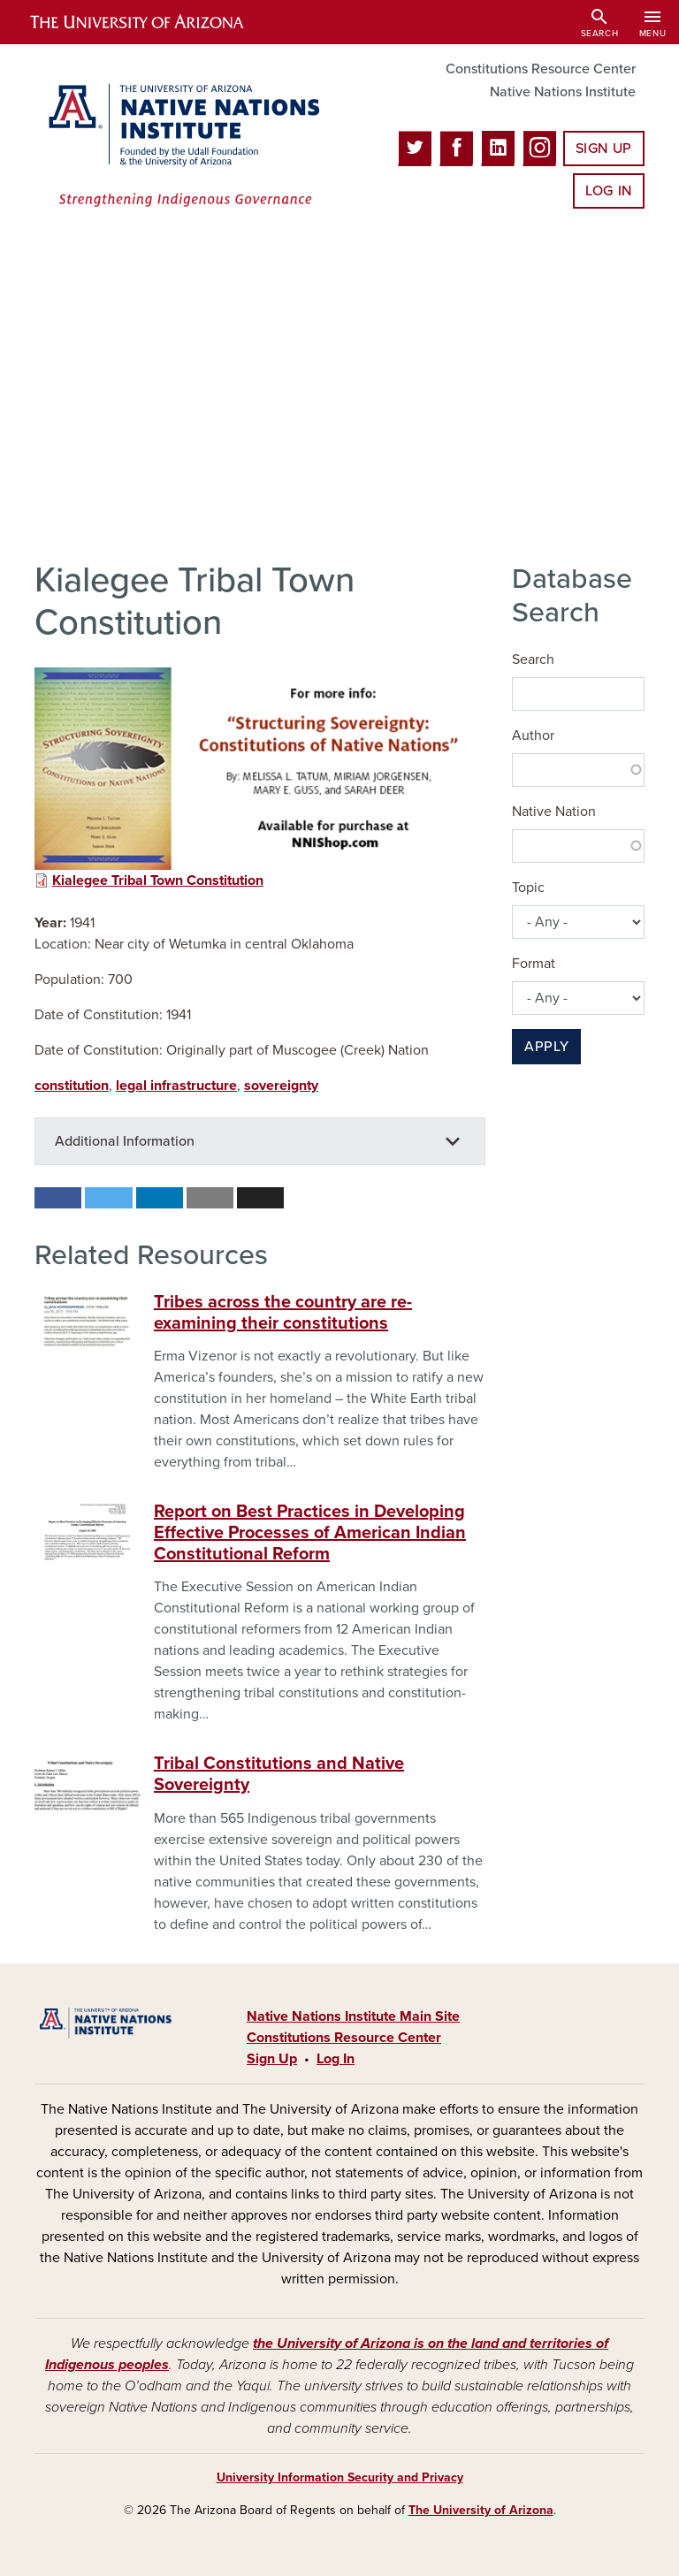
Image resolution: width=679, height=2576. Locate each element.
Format (533, 963)
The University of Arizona (480, 2510)
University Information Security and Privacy (340, 2477)
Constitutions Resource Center (541, 69)
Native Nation (554, 811)
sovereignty (281, 1085)
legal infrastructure (176, 1085)
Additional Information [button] (125, 1141)
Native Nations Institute (563, 92)
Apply (546, 1047)
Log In (608, 191)
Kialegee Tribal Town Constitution (157, 880)
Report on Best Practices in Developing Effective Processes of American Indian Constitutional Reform (310, 1533)
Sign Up (604, 148)
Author (533, 735)
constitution (71, 1085)
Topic (528, 887)
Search (533, 659)
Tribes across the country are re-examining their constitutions (283, 1313)
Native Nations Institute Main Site (353, 2016)
